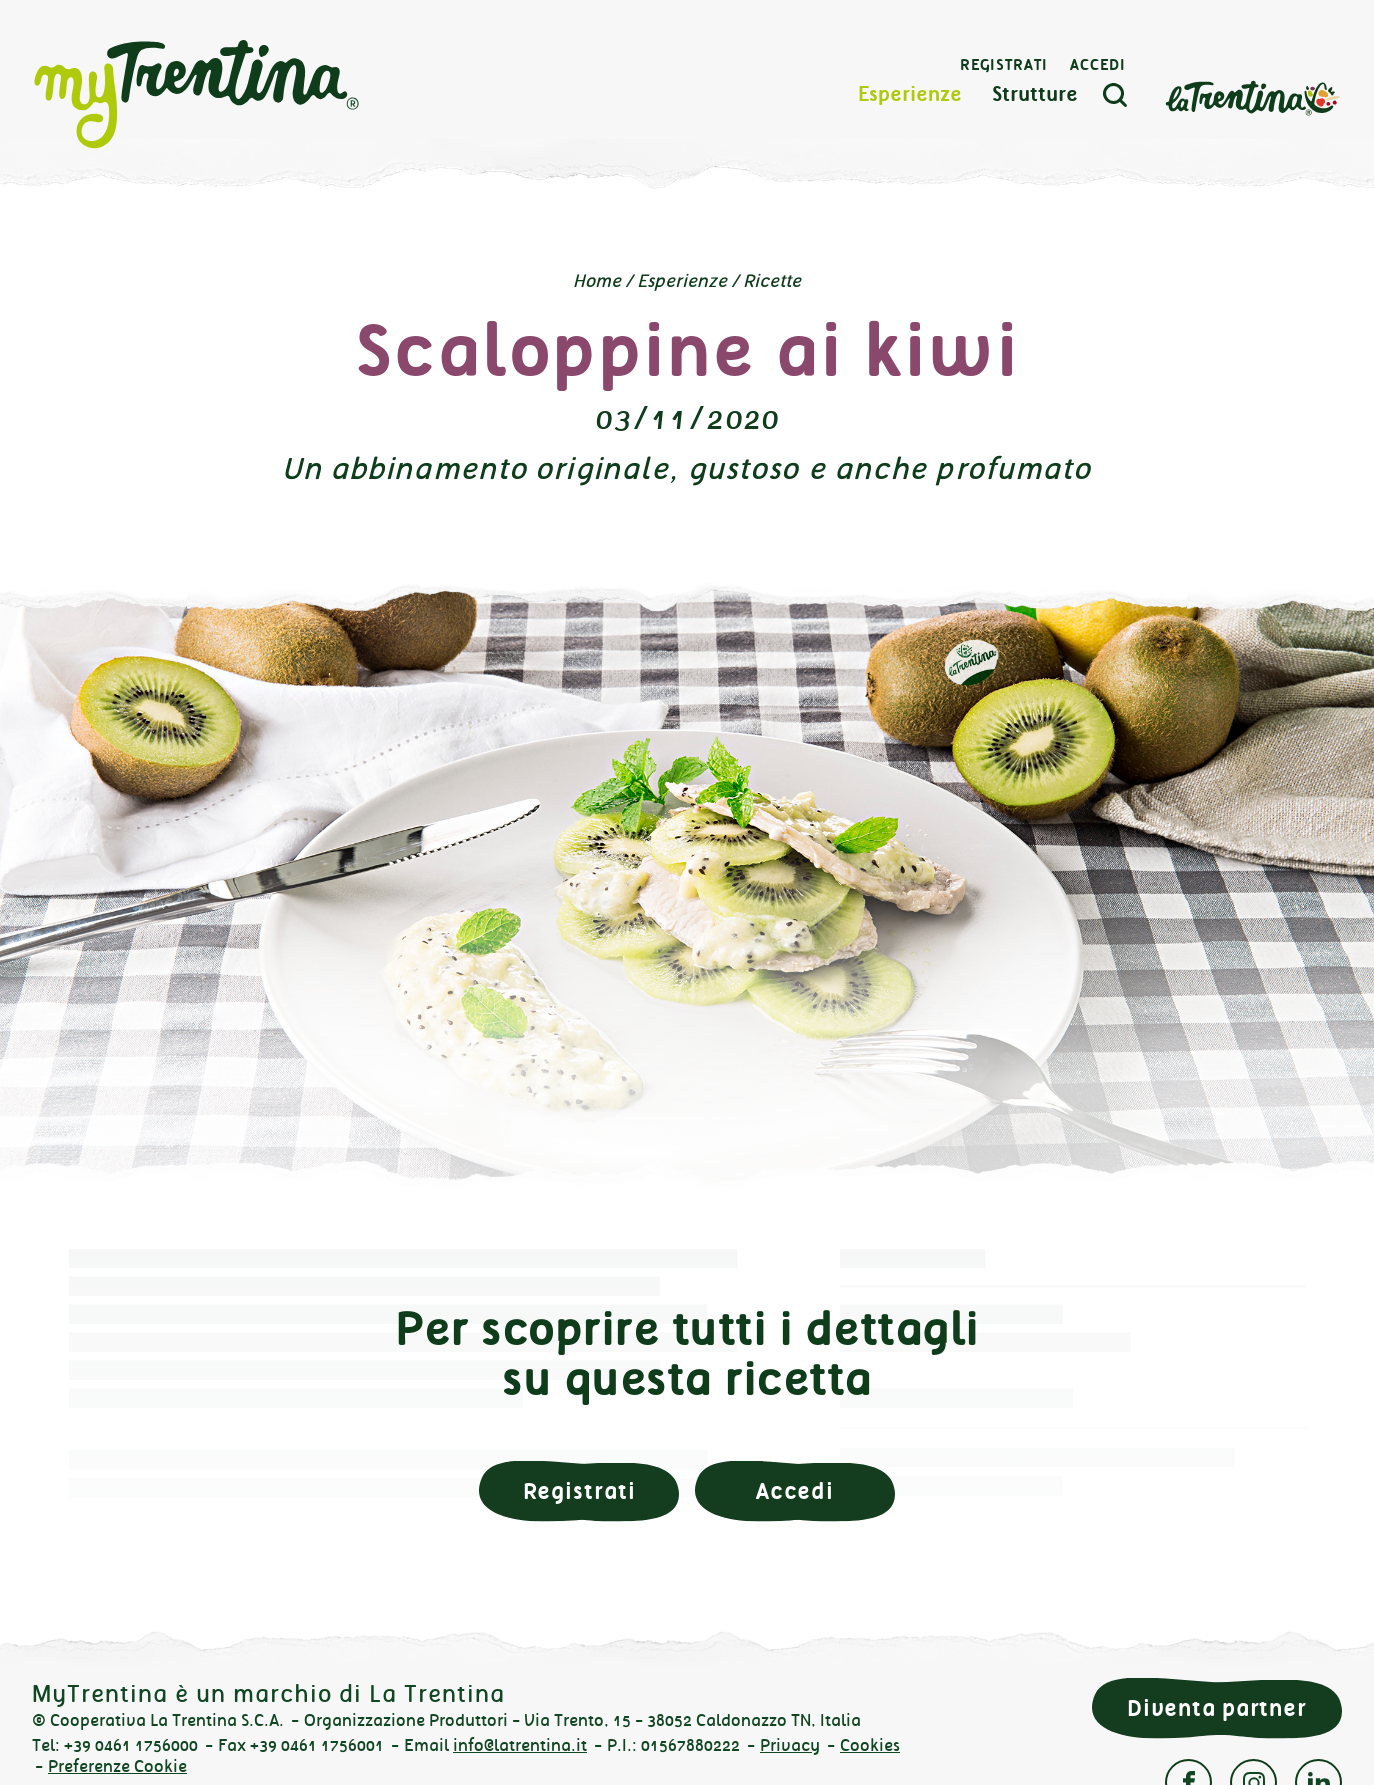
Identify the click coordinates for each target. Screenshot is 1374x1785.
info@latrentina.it (520, 1745)
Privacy (790, 1745)
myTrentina (197, 95)
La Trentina (1252, 96)
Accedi (1098, 65)
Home (597, 281)
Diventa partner (1217, 1708)
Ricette (772, 281)
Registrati (1004, 65)
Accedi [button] (795, 1491)
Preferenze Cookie (117, 1766)
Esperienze (910, 94)
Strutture (1035, 94)
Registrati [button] (579, 1491)
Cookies (870, 1745)
